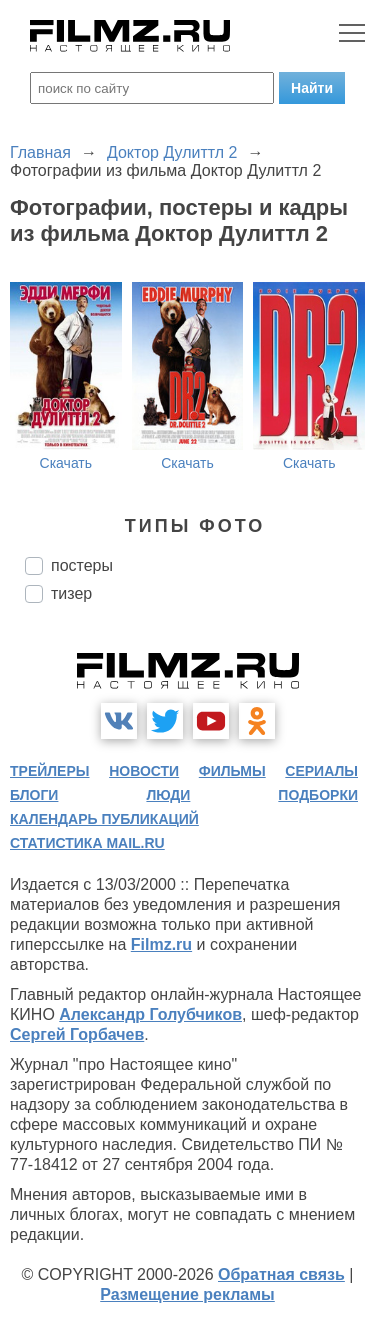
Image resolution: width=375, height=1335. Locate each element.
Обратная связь (281, 1274)
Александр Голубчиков (150, 1014)
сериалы (321, 771)
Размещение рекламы (187, 1294)
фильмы (232, 771)
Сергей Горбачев (77, 1034)
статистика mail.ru (87, 843)
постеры (82, 565)
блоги (34, 795)
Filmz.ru (161, 944)
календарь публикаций (104, 819)
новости (144, 771)
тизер (71, 593)
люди (168, 795)
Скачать (66, 463)
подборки (318, 795)
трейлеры (50, 771)
